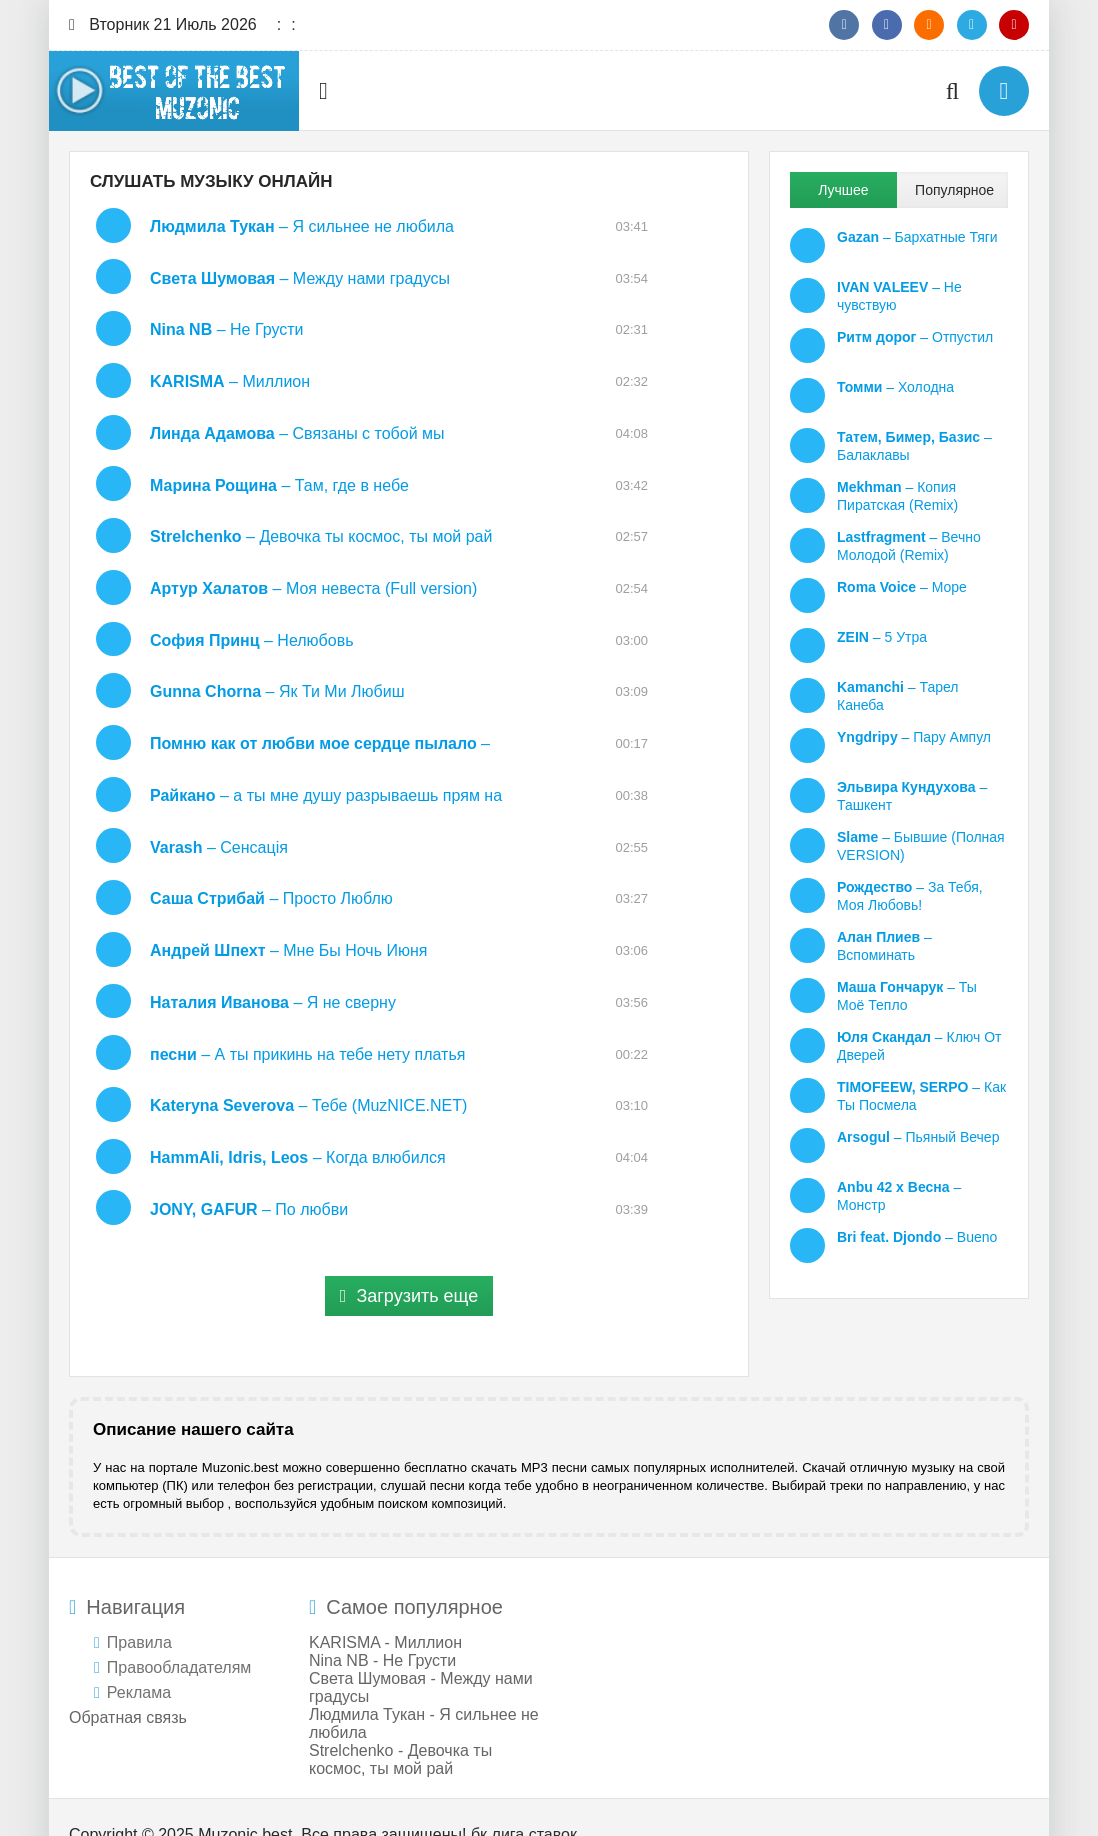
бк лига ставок (524, 1800)
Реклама (139, 1658)
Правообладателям (179, 1633)
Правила (139, 1608)
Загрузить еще (409, 1262)
